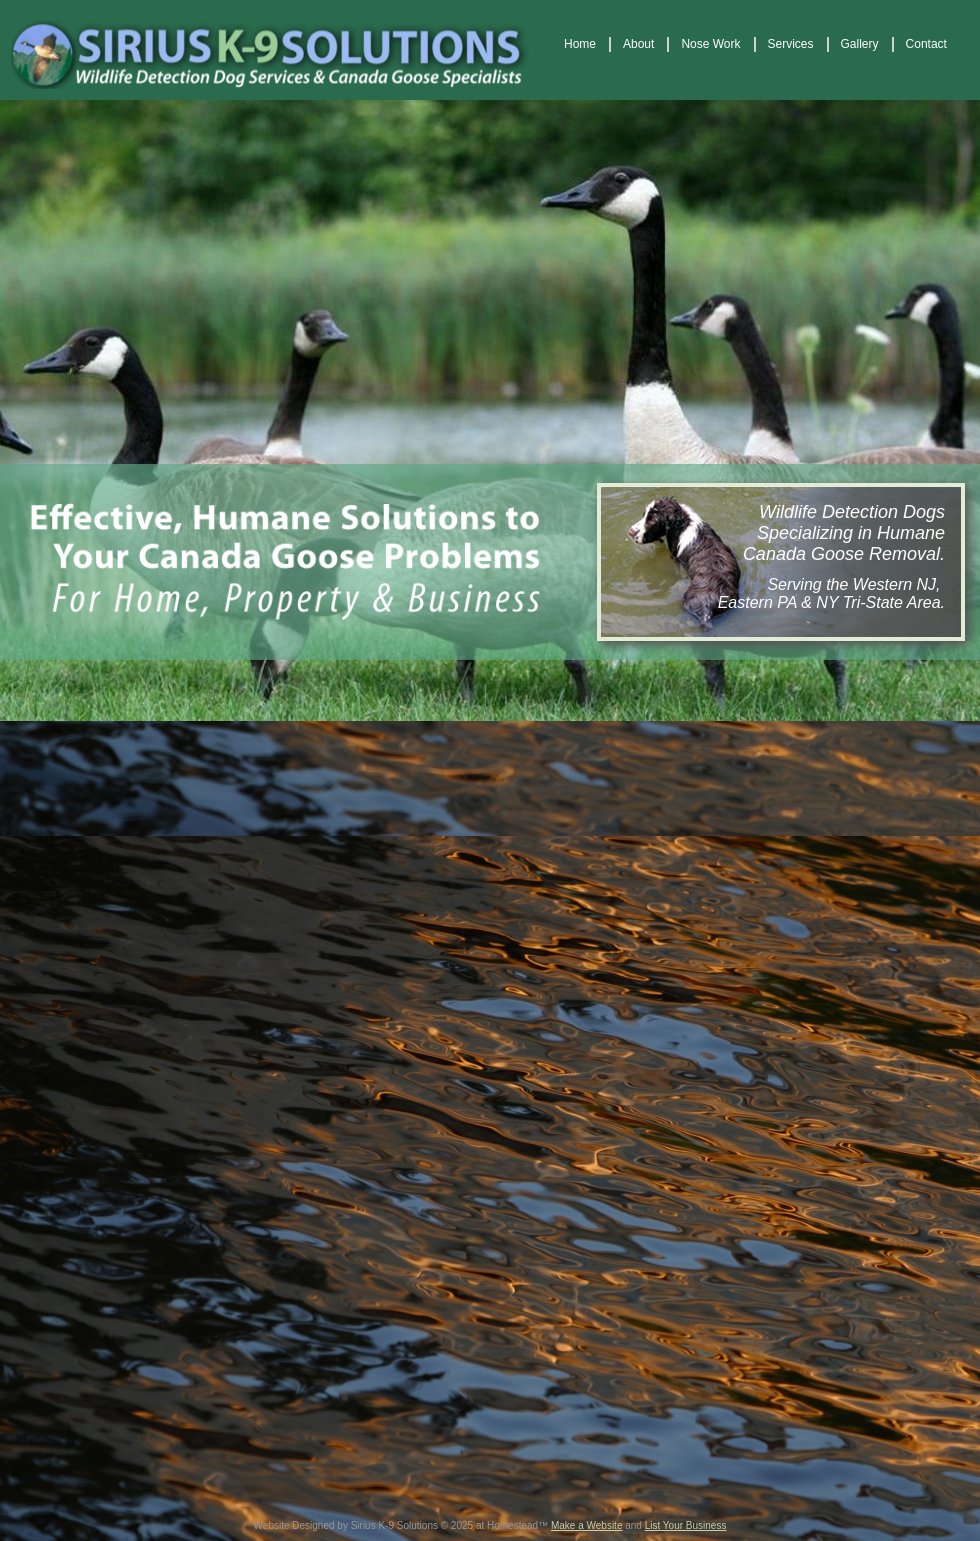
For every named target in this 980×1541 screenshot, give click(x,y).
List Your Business (686, 1525)
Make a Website (587, 1525)
